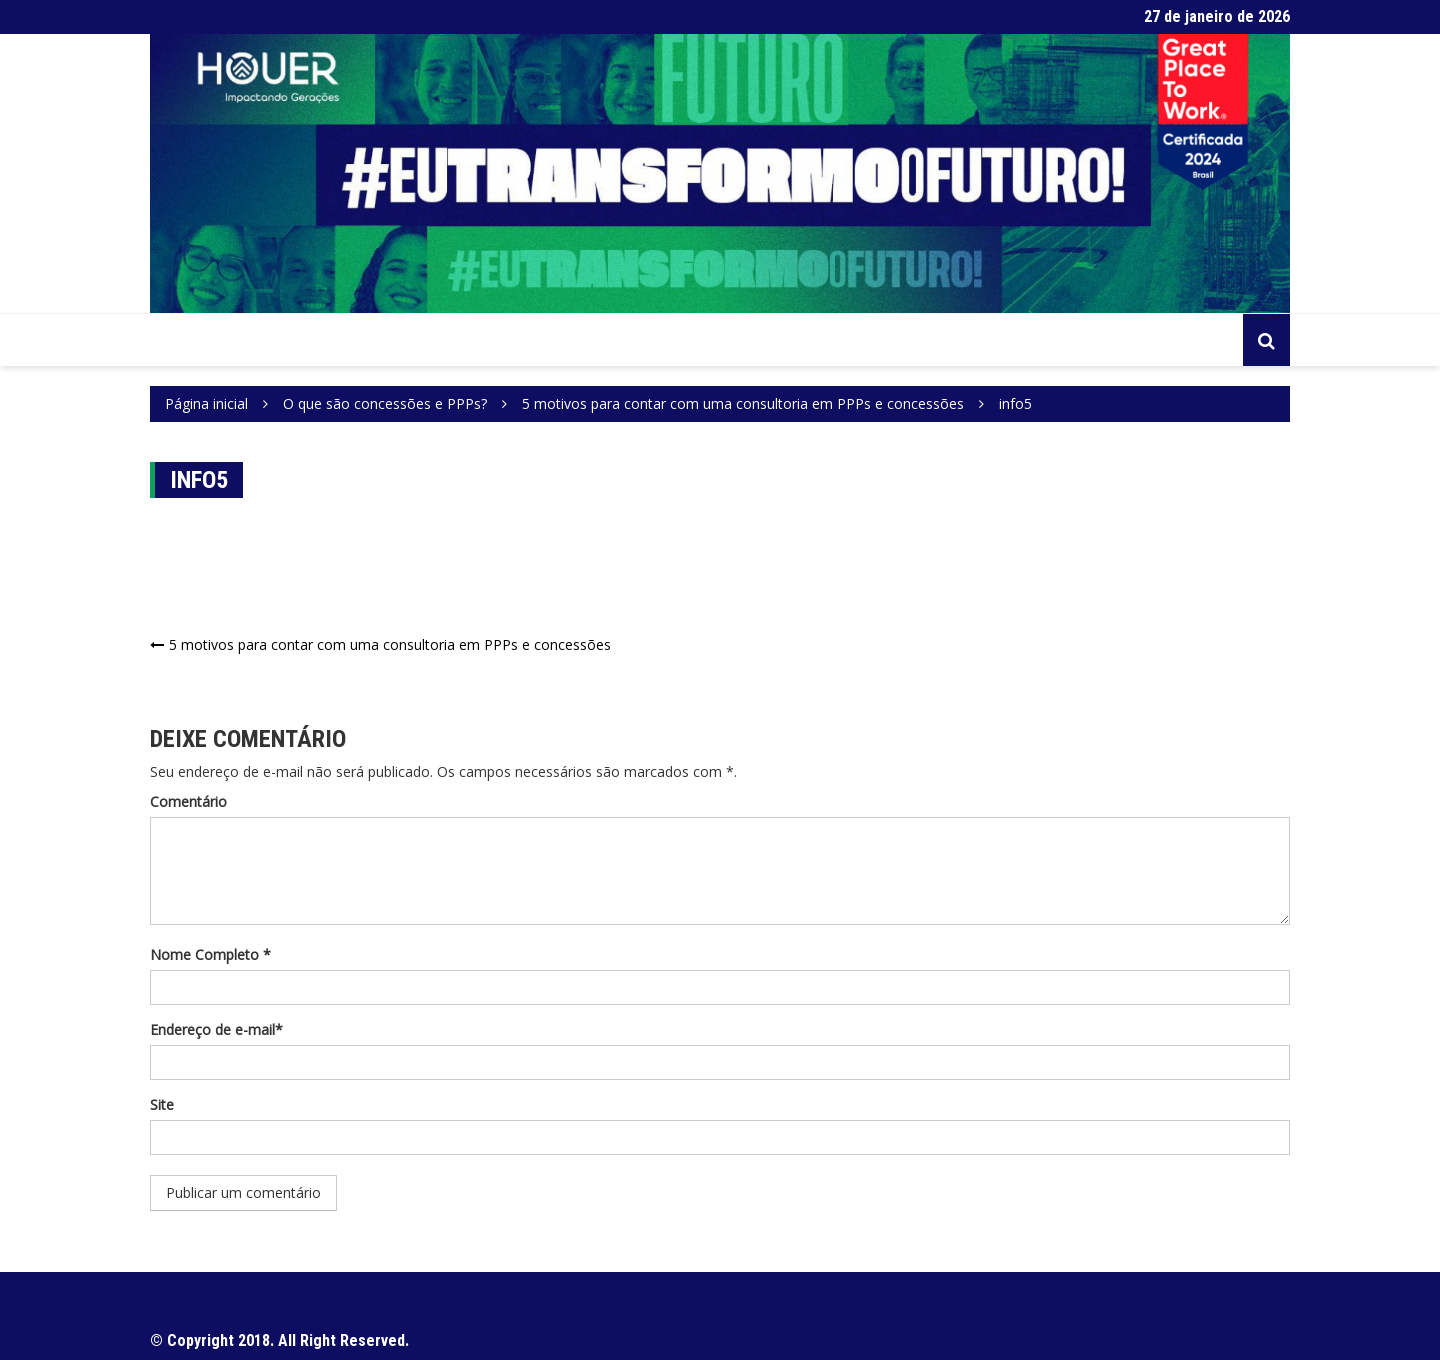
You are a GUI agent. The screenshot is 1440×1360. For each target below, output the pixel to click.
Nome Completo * (210, 954)
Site (162, 1104)
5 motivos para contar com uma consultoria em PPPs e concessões (390, 644)
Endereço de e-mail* (216, 1029)
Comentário (188, 801)
